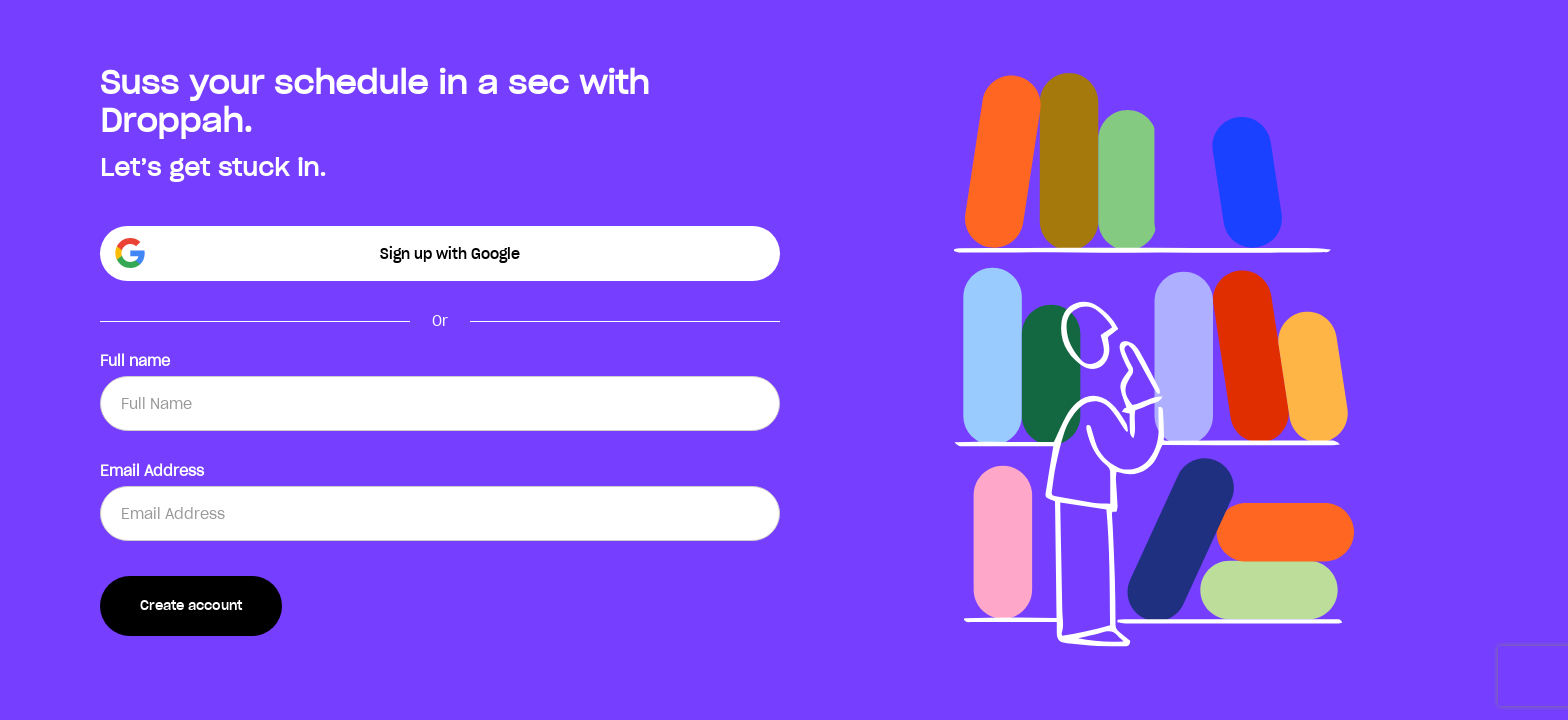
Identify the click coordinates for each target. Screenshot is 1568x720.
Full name (135, 361)
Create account (191, 605)
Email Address (152, 471)
